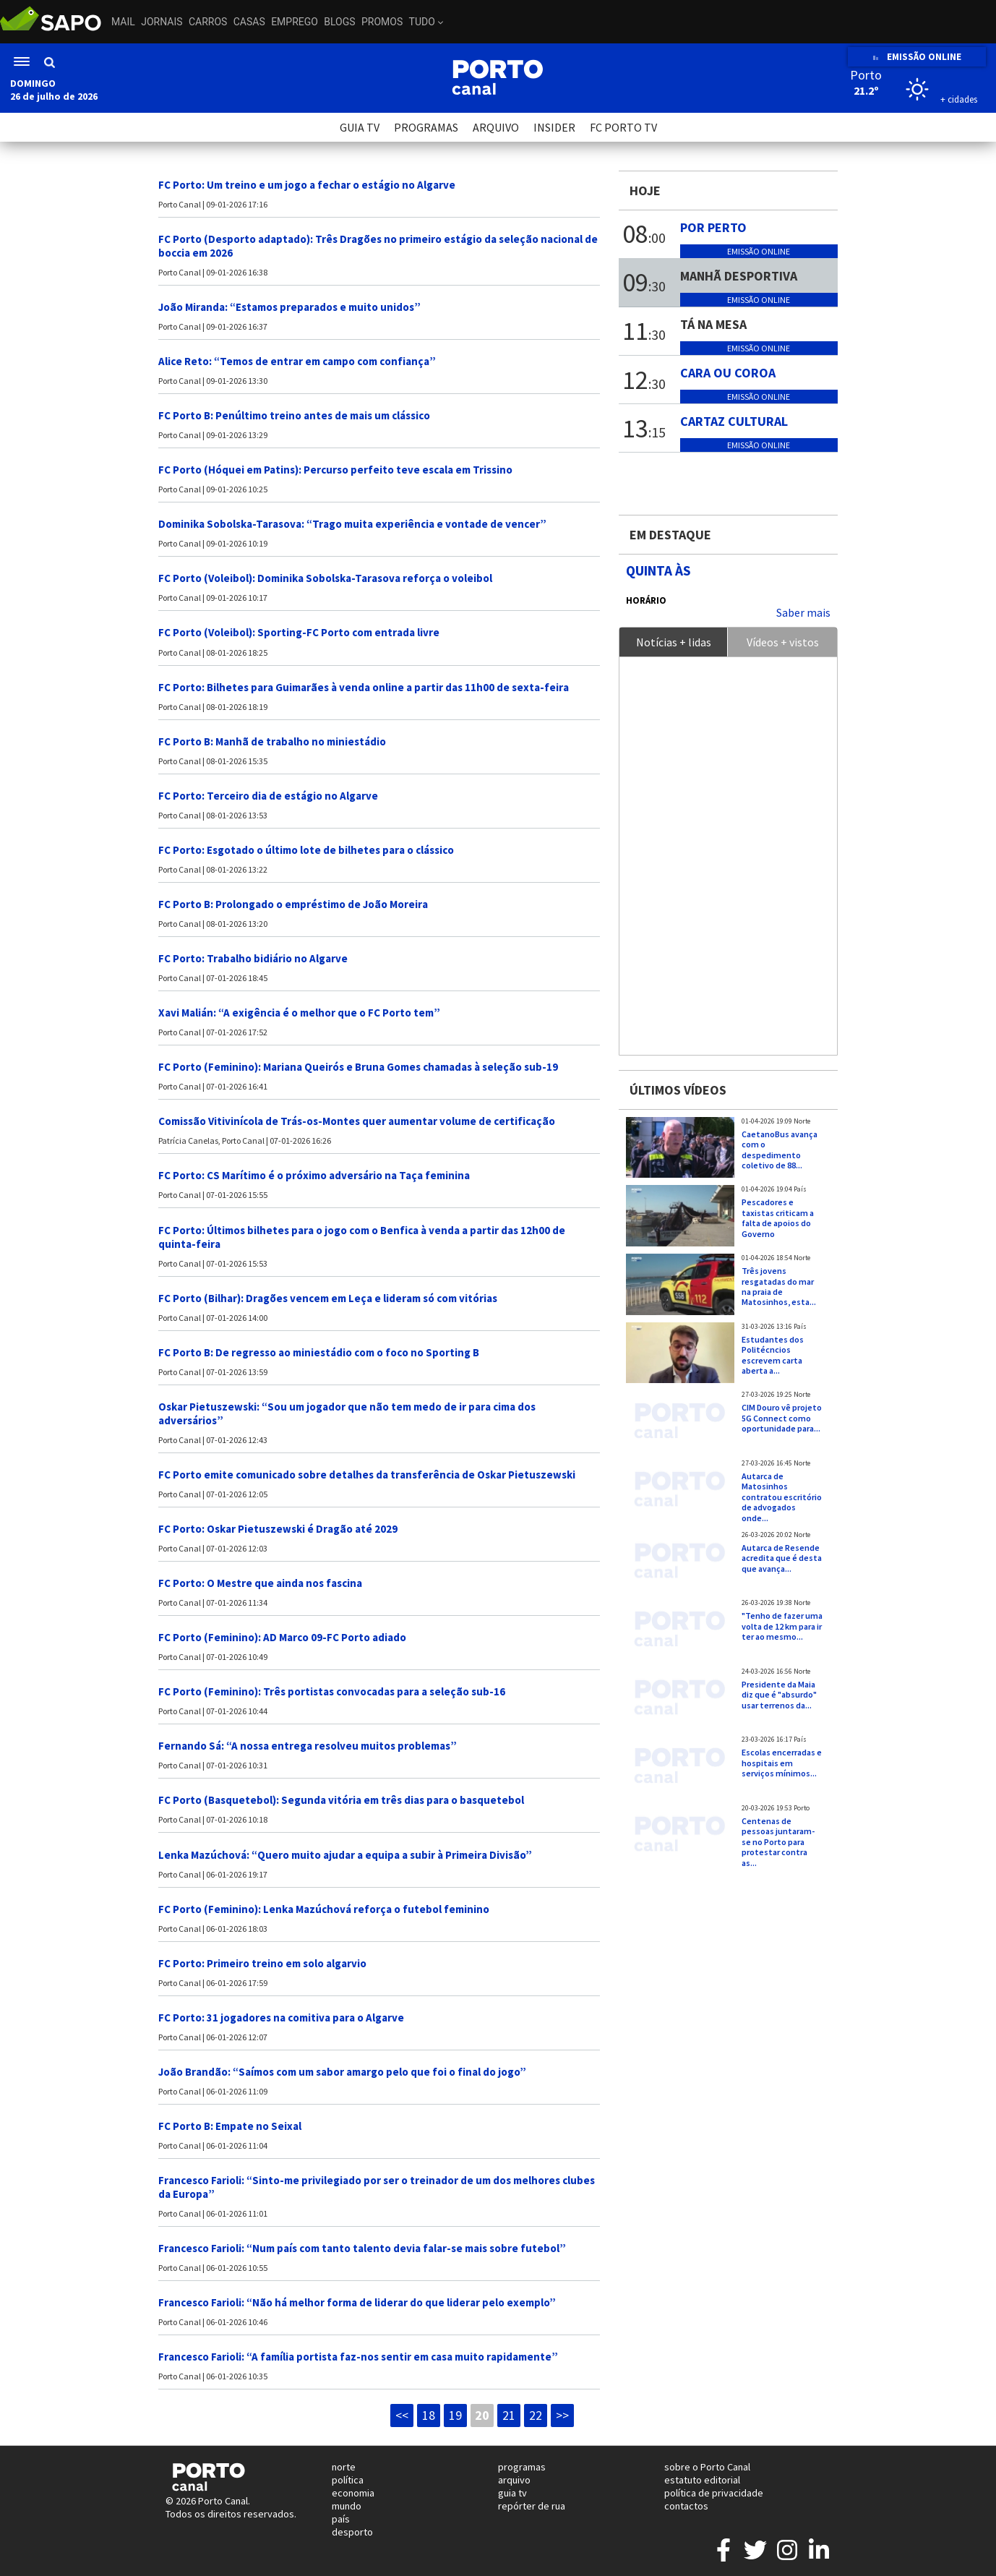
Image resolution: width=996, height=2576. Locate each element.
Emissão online (758, 251)
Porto (802, 1808)
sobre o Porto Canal (707, 2466)
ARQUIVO (496, 127)
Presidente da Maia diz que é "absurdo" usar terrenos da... (779, 1695)
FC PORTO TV (623, 127)
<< (401, 2415)
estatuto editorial (702, 2479)
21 (508, 2415)
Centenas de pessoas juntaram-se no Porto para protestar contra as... (778, 1841)
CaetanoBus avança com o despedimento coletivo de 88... (779, 1150)
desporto (352, 2531)
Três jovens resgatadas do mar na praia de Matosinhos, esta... (779, 1286)
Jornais (161, 21)
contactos (686, 2505)
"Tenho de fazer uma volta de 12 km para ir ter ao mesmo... (782, 1626)
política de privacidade (713, 2492)
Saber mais (803, 612)
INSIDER (554, 127)
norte (344, 2466)
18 (428, 2415)
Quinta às (658, 570)
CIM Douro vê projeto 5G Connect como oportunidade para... (782, 1418)
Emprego (294, 21)
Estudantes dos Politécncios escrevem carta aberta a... (773, 1355)
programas (522, 2466)
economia (353, 2492)
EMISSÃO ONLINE (916, 57)
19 (455, 2415)
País (800, 1189)
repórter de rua (531, 2505)
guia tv (512, 2492)
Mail (123, 21)
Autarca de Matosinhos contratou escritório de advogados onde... (782, 1497)
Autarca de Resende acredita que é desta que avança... (782, 1558)
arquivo (514, 2479)
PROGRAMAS (426, 127)
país (341, 2518)
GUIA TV (359, 127)
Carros (208, 21)
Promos (382, 21)
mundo (346, 2505)
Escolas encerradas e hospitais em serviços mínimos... (782, 1763)
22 (535, 2415)
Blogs (339, 21)
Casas (249, 21)
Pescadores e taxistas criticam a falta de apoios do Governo (778, 1217)
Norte (802, 1121)
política (348, 2479)
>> (562, 2415)
